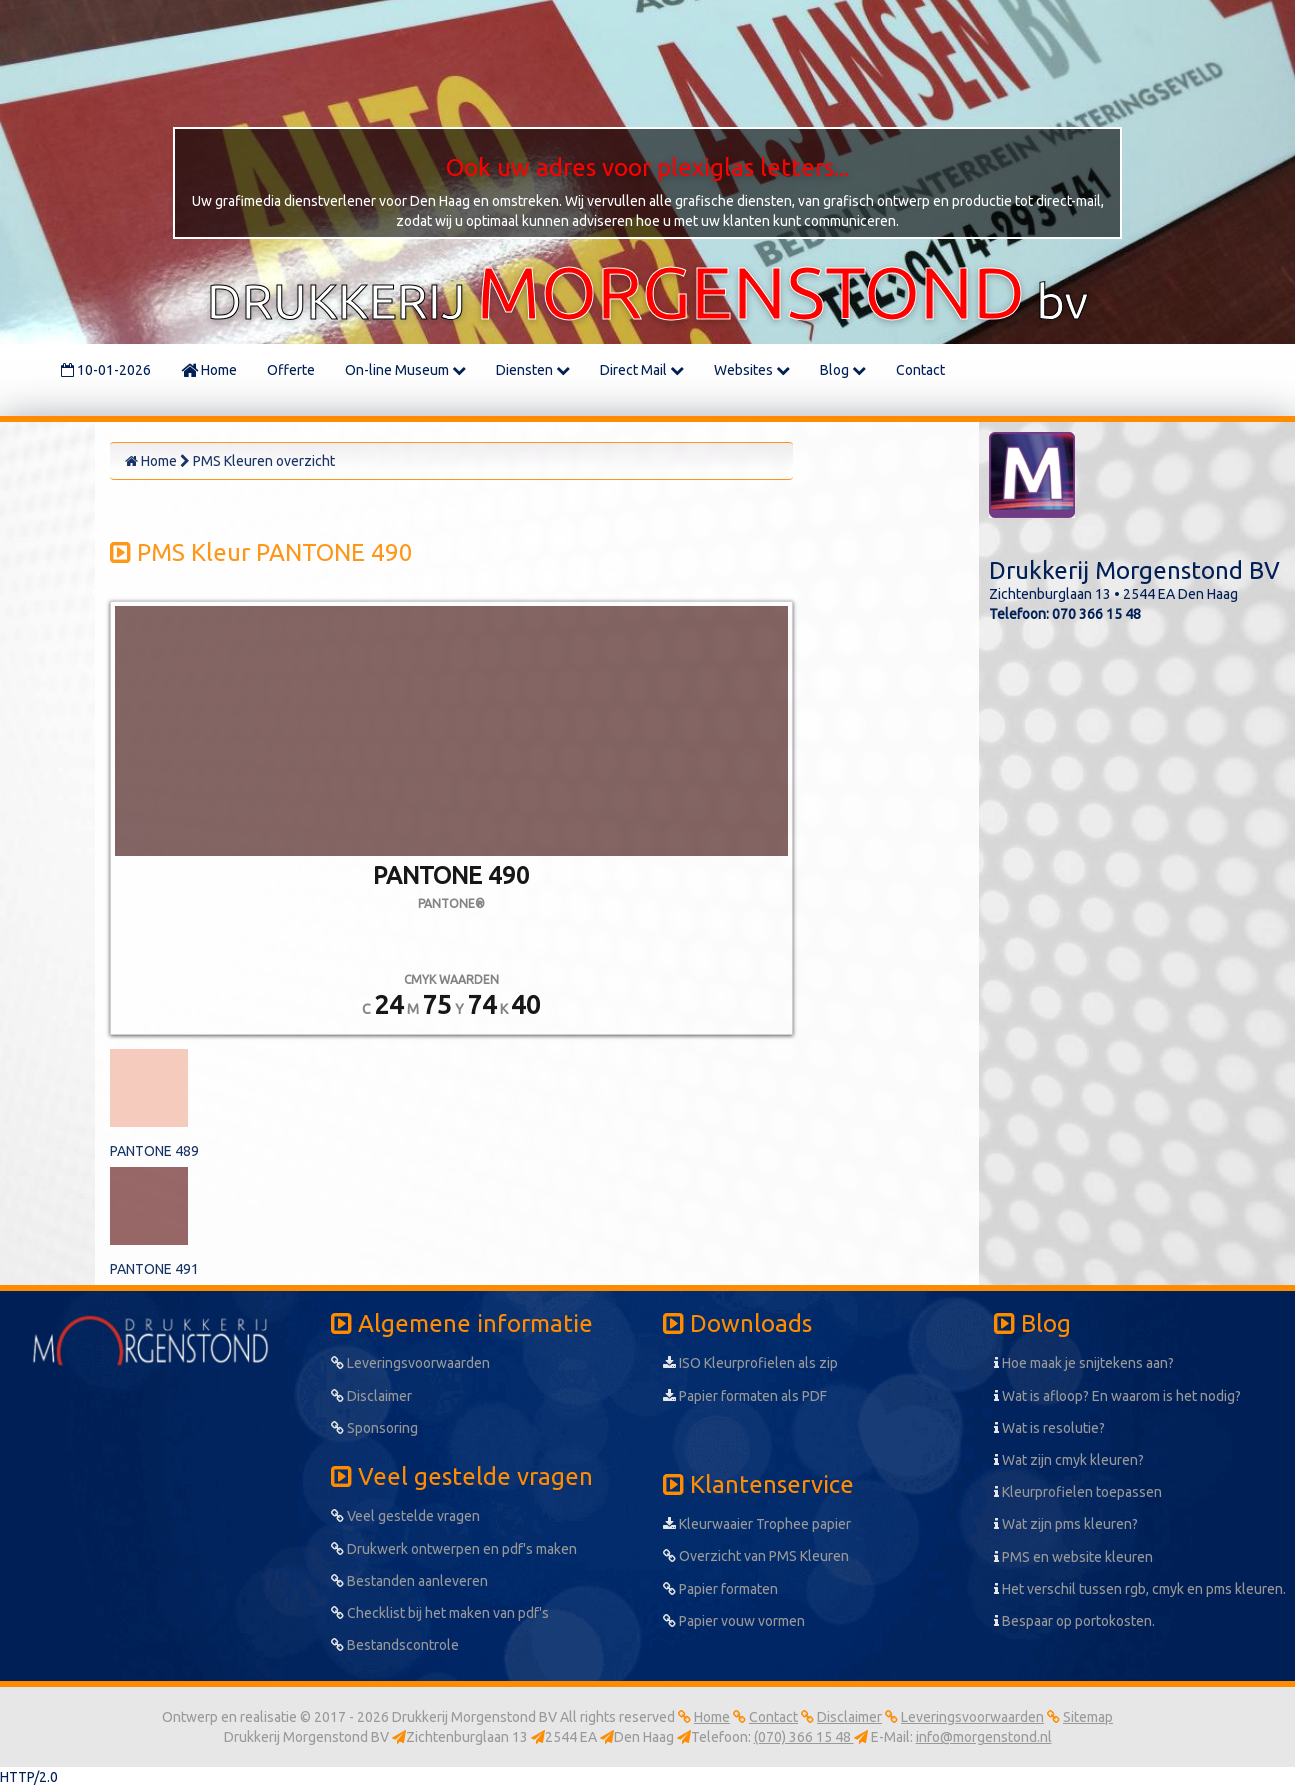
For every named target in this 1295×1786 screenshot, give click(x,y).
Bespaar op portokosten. (1074, 1621)
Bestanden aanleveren (409, 1581)
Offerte (291, 370)
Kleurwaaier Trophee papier (757, 1524)
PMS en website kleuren (1073, 1557)
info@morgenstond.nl (984, 1737)
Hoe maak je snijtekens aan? (1084, 1363)
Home (209, 370)
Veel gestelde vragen (405, 1516)
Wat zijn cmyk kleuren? (1069, 1460)
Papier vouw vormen (734, 1621)
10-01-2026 (106, 370)
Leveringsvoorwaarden (410, 1363)
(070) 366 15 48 (804, 1737)
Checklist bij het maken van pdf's (440, 1613)
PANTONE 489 (154, 1151)
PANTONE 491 (154, 1269)
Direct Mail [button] (642, 370)
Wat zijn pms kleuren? (1066, 1524)
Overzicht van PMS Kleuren (756, 1556)
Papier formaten (720, 1589)
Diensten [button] (533, 370)
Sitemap (1088, 1717)
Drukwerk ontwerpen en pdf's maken (454, 1549)
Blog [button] (843, 370)
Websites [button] (752, 370)
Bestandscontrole (395, 1645)
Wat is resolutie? (1049, 1428)
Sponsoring (374, 1428)
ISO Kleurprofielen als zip (750, 1363)
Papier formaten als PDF (745, 1396)
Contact (920, 370)
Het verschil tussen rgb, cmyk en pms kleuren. (1140, 1589)
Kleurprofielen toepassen (1078, 1492)
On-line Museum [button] (405, 370)
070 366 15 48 (1096, 614)
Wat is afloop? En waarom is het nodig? (1117, 1396)
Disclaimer (371, 1396)
